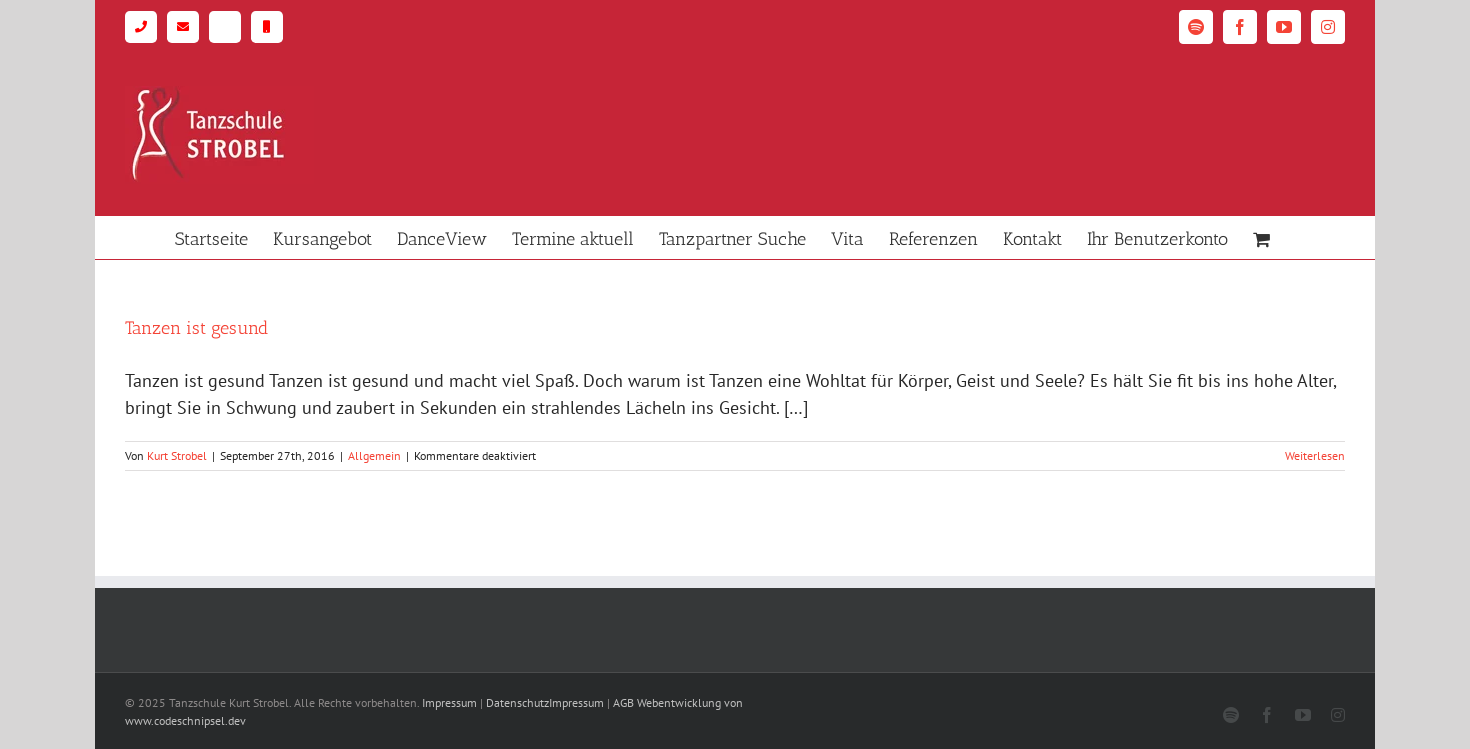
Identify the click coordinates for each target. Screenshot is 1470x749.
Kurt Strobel (177, 455)
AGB (623, 702)
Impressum (449, 702)
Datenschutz (517, 702)
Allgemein (374, 455)
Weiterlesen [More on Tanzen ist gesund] (1315, 455)
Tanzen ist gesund (196, 328)
